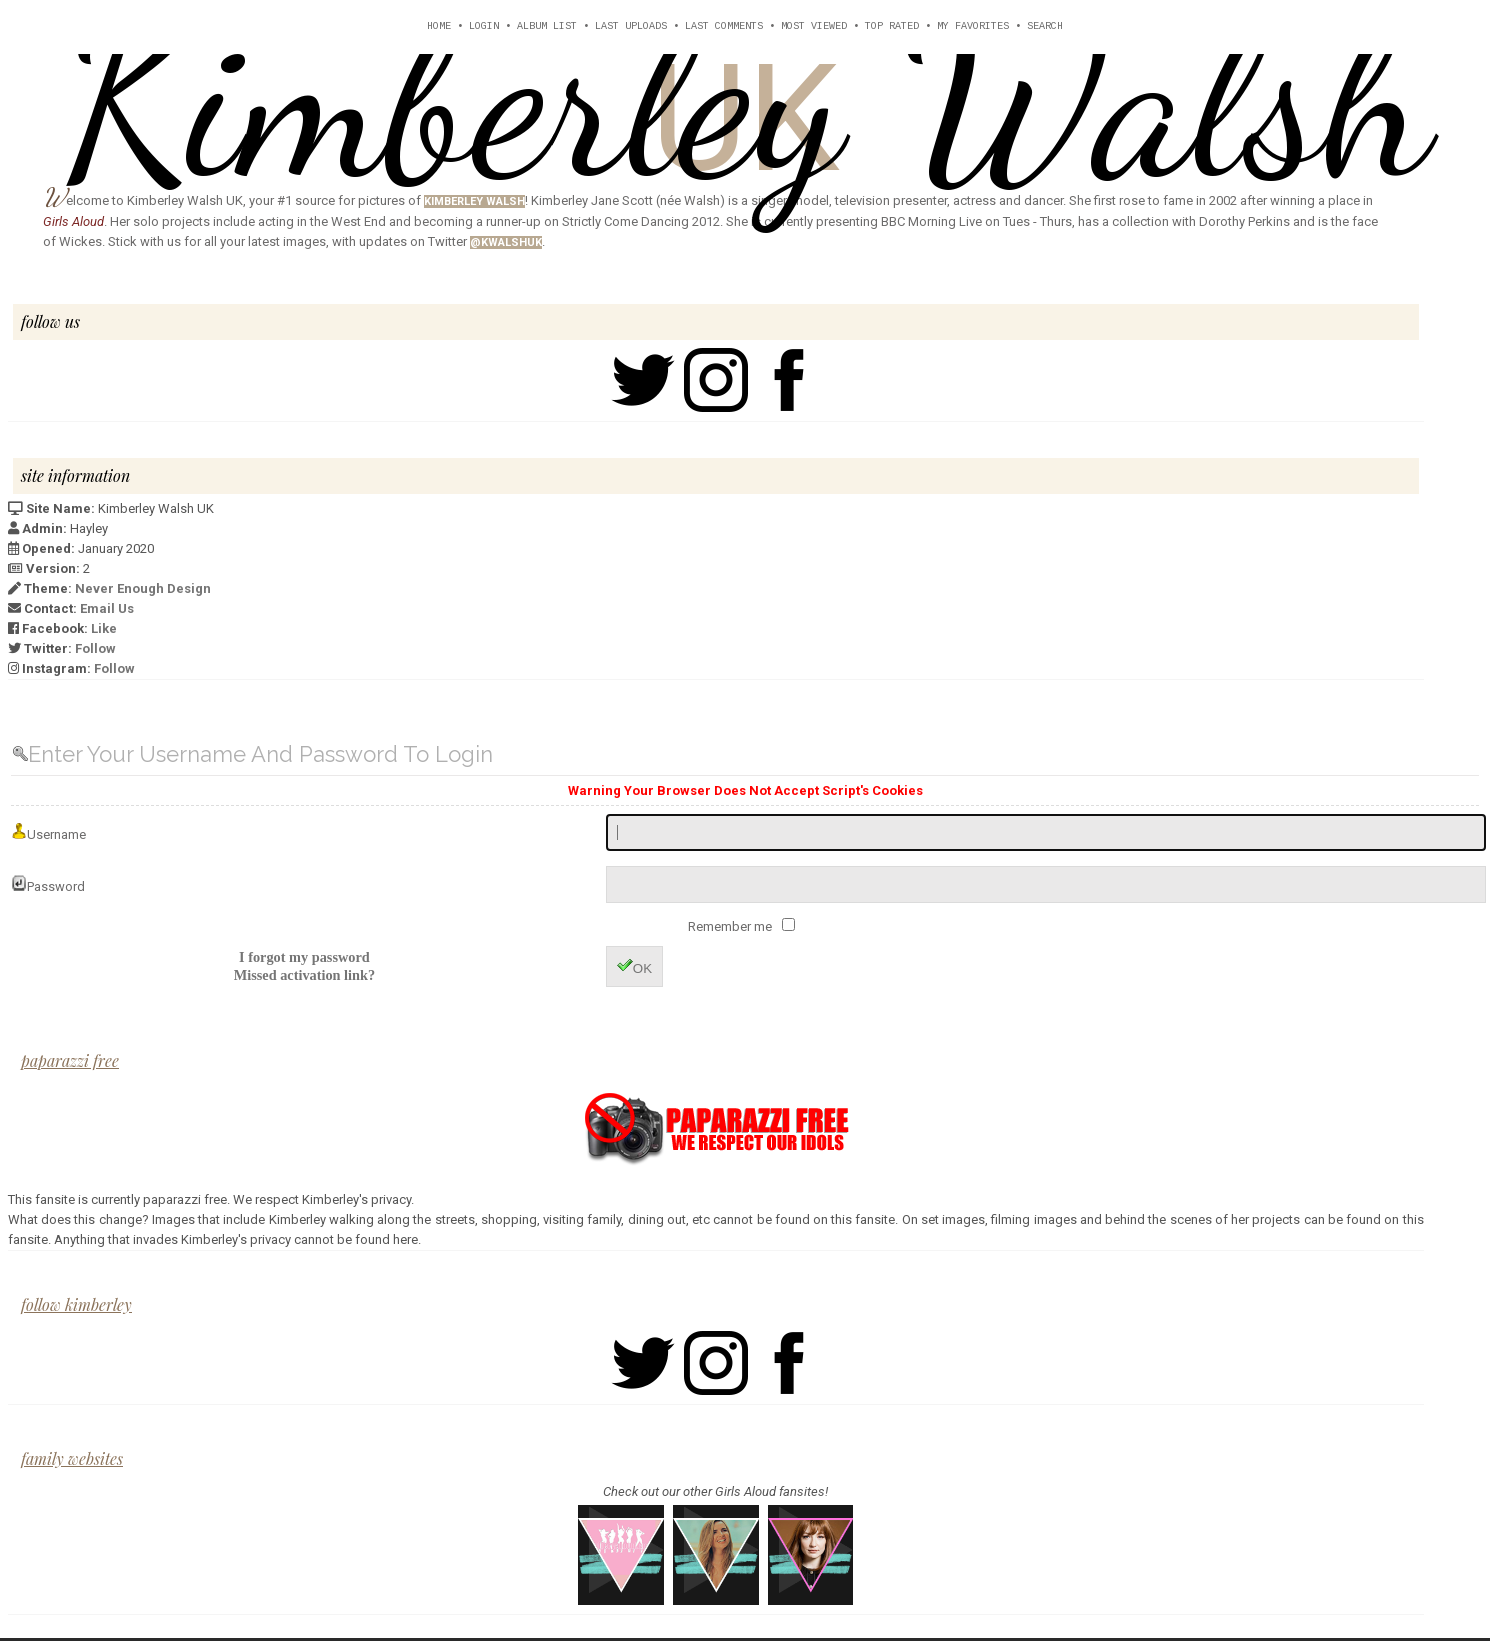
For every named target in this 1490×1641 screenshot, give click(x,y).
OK (634, 966)
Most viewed (814, 26)
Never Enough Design (143, 588)
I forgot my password (304, 957)
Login (484, 26)
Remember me (731, 926)
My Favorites (973, 26)
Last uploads (631, 26)
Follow (95, 648)
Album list (547, 26)
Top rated (892, 26)
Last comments (724, 26)
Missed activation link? (304, 975)
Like (104, 628)
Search (1045, 26)
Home (439, 26)
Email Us (107, 608)
